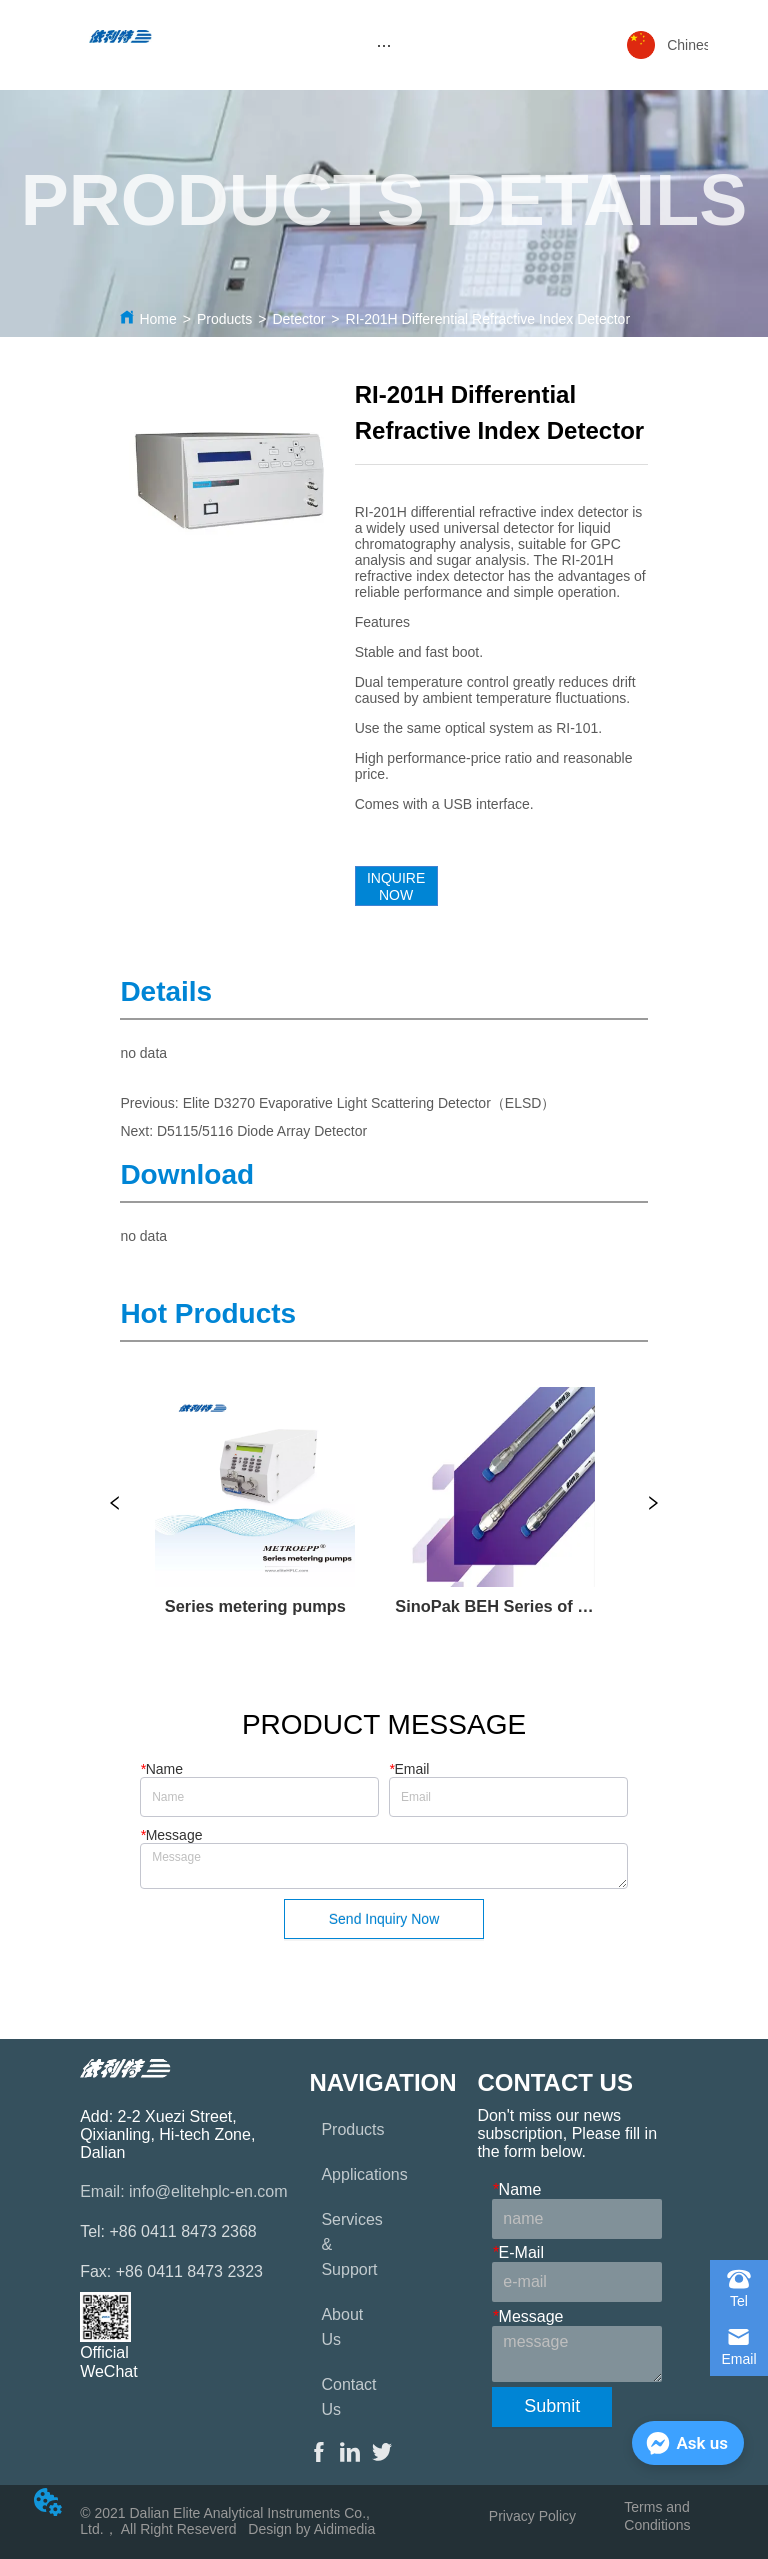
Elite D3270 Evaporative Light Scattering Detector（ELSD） (369, 1103)
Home (157, 319)
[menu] (384, 45)
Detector (298, 319)
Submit (552, 2406)
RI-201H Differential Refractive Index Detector (488, 319)
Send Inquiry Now (384, 1919)
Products (224, 319)
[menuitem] (384, 45)
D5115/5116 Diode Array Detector (262, 1131)
